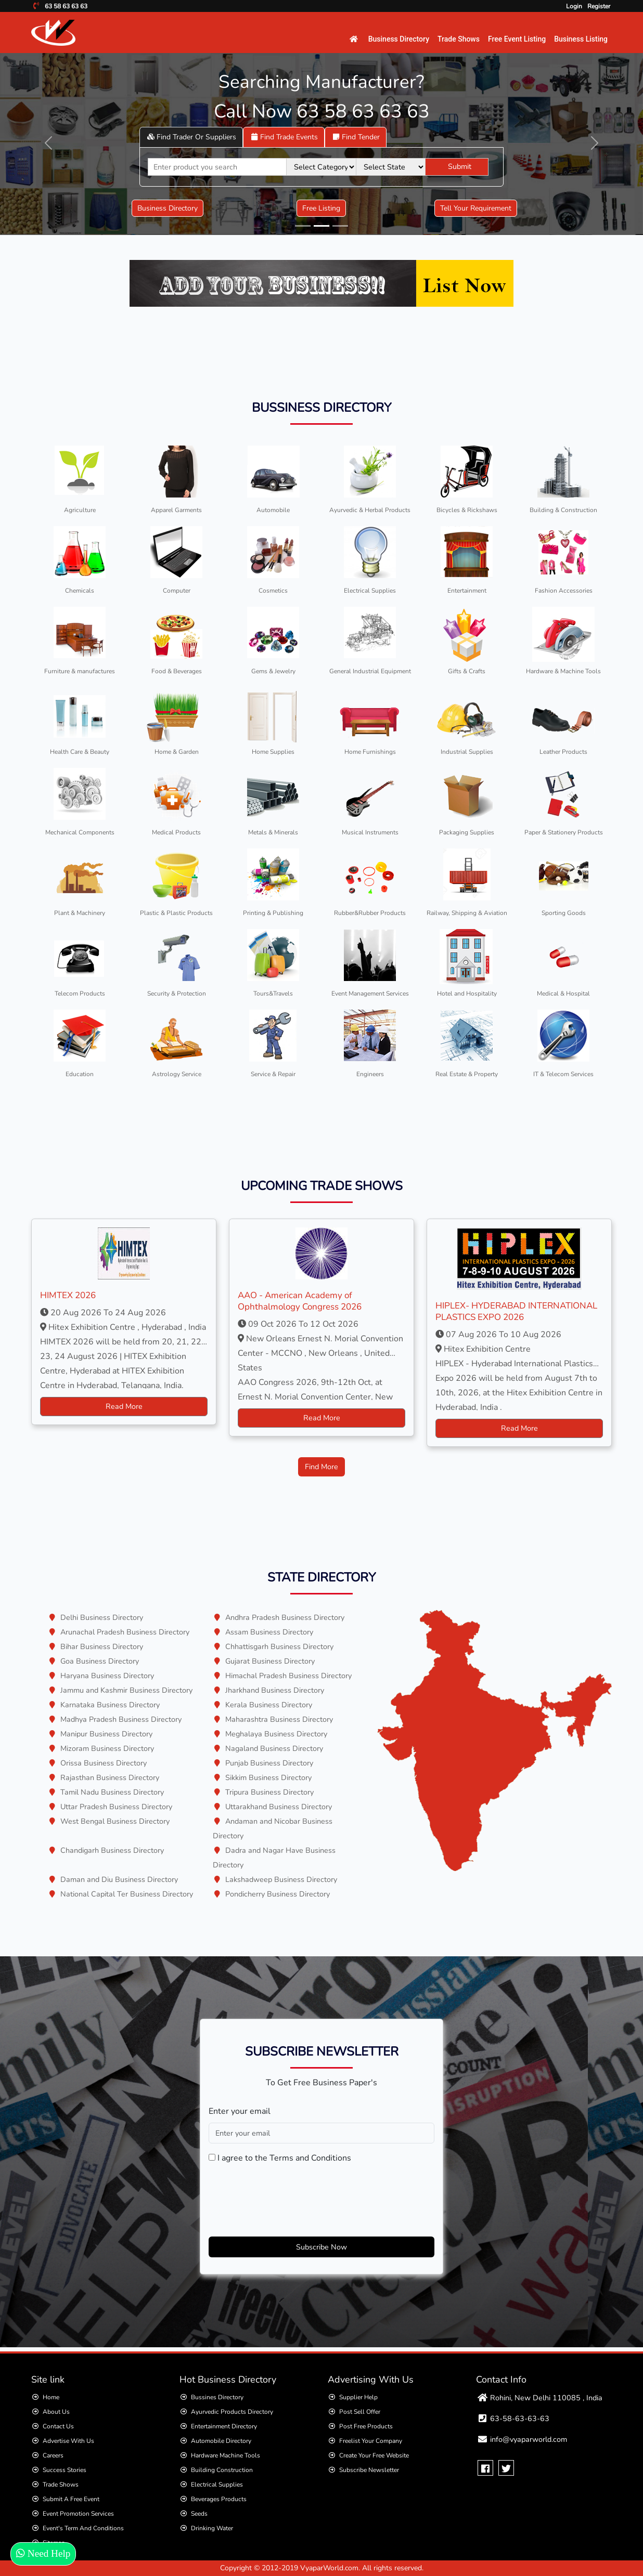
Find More (321, 1466)
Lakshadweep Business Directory (281, 1879)
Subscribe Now (321, 2247)
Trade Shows (459, 39)
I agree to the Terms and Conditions (284, 2158)
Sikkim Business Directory (268, 1777)
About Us (56, 2412)
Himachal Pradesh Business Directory (288, 1675)
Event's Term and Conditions (83, 2528)
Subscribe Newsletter (369, 2470)
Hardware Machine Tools (225, 2455)
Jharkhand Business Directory (274, 1690)
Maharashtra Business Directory (279, 1719)
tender (355, 137)
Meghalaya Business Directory (276, 1734)
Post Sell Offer (359, 2412)
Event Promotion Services (78, 2513)
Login (574, 6)
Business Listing (581, 39)
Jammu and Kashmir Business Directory (126, 1690)
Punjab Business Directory (269, 1763)
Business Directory (398, 39)
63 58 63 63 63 (65, 6)
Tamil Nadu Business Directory (112, 1792)
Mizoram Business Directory (107, 1748)
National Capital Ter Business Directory (126, 1894)
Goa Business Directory (99, 1661)
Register (598, 6)
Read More (124, 1406)
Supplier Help (358, 2397)
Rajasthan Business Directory (109, 1777)
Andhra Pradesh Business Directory (284, 1617)
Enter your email (240, 2111)
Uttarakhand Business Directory (278, 1806)
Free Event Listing (517, 39)
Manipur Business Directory (106, 1734)
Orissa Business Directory (103, 1763)
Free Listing (321, 208)
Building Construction (222, 2470)
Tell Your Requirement (475, 208)
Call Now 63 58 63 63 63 (322, 111)
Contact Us (58, 2426)
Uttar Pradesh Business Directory (116, 1806)
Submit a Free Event (71, 2499)
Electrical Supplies (217, 2484)
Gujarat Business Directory (270, 1661)
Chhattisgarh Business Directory (279, 1646)
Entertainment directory (224, 2426)
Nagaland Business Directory (274, 1748)
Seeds (199, 2513)
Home (51, 2397)
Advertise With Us (68, 2441)
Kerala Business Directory (268, 1704)
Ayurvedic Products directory (232, 2412)
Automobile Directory (221, 2441)
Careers (53, 2455)
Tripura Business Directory (269, 1792)
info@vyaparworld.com (528, 2439)
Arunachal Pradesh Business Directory (124, 1632)
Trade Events (284, 137)
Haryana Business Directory (107, 1675)
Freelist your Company (370, 2441)
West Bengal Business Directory (115, 1821)
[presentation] (288, 2197)
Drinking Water (212, 2528)
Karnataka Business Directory (110, 1704)
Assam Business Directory (269, 1632)
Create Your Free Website (374, 2455)
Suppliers (191, 137)
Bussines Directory (217, 2397)
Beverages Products (219, 2499)
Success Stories (64, 2470)
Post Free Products (366, 2426)
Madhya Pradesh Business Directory (121, 1719)
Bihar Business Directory (101, 1646)
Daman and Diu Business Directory (119, 1879)
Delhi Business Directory (101, 1617)
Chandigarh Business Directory (112, 1850)
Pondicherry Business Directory (277, 1894)
